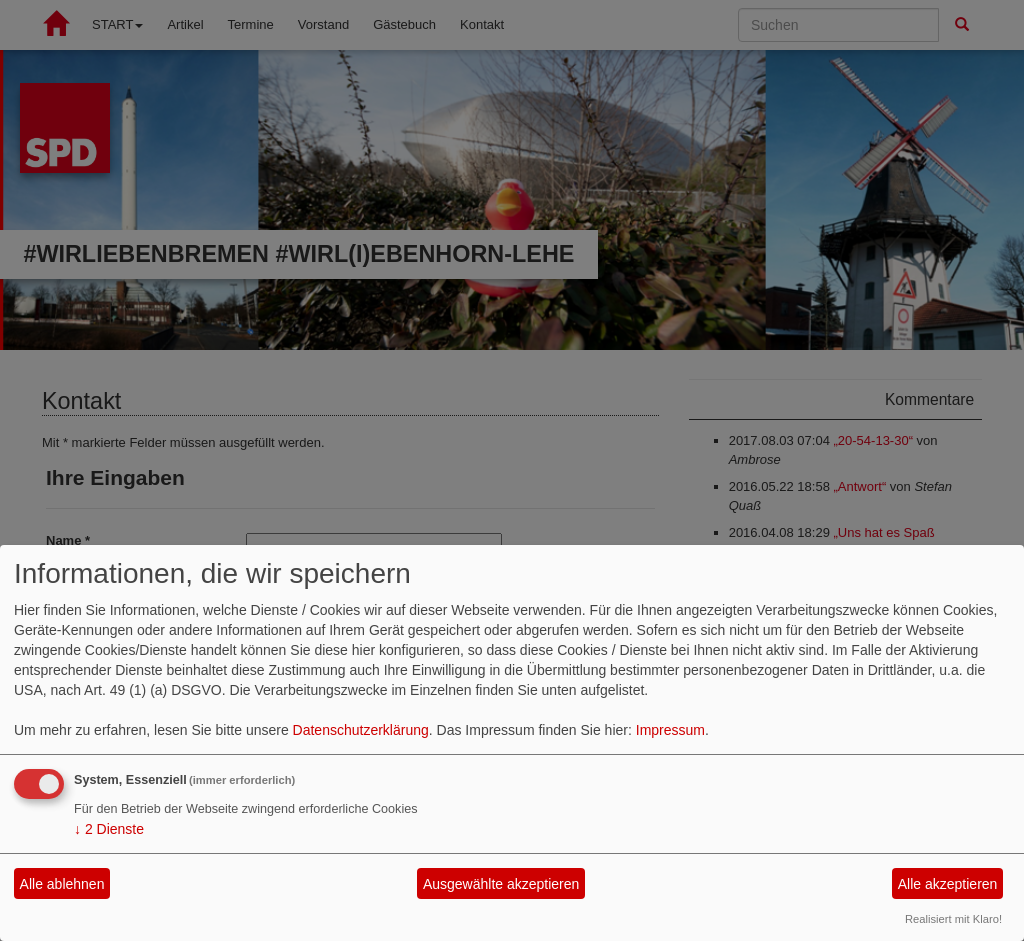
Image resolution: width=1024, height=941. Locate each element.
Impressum (670, 730)
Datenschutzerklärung (361, 730)
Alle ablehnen (62, 884)
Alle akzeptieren (948, 884)
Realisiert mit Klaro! (953, 919)
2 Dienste (109, 829)
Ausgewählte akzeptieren (501, 884)
